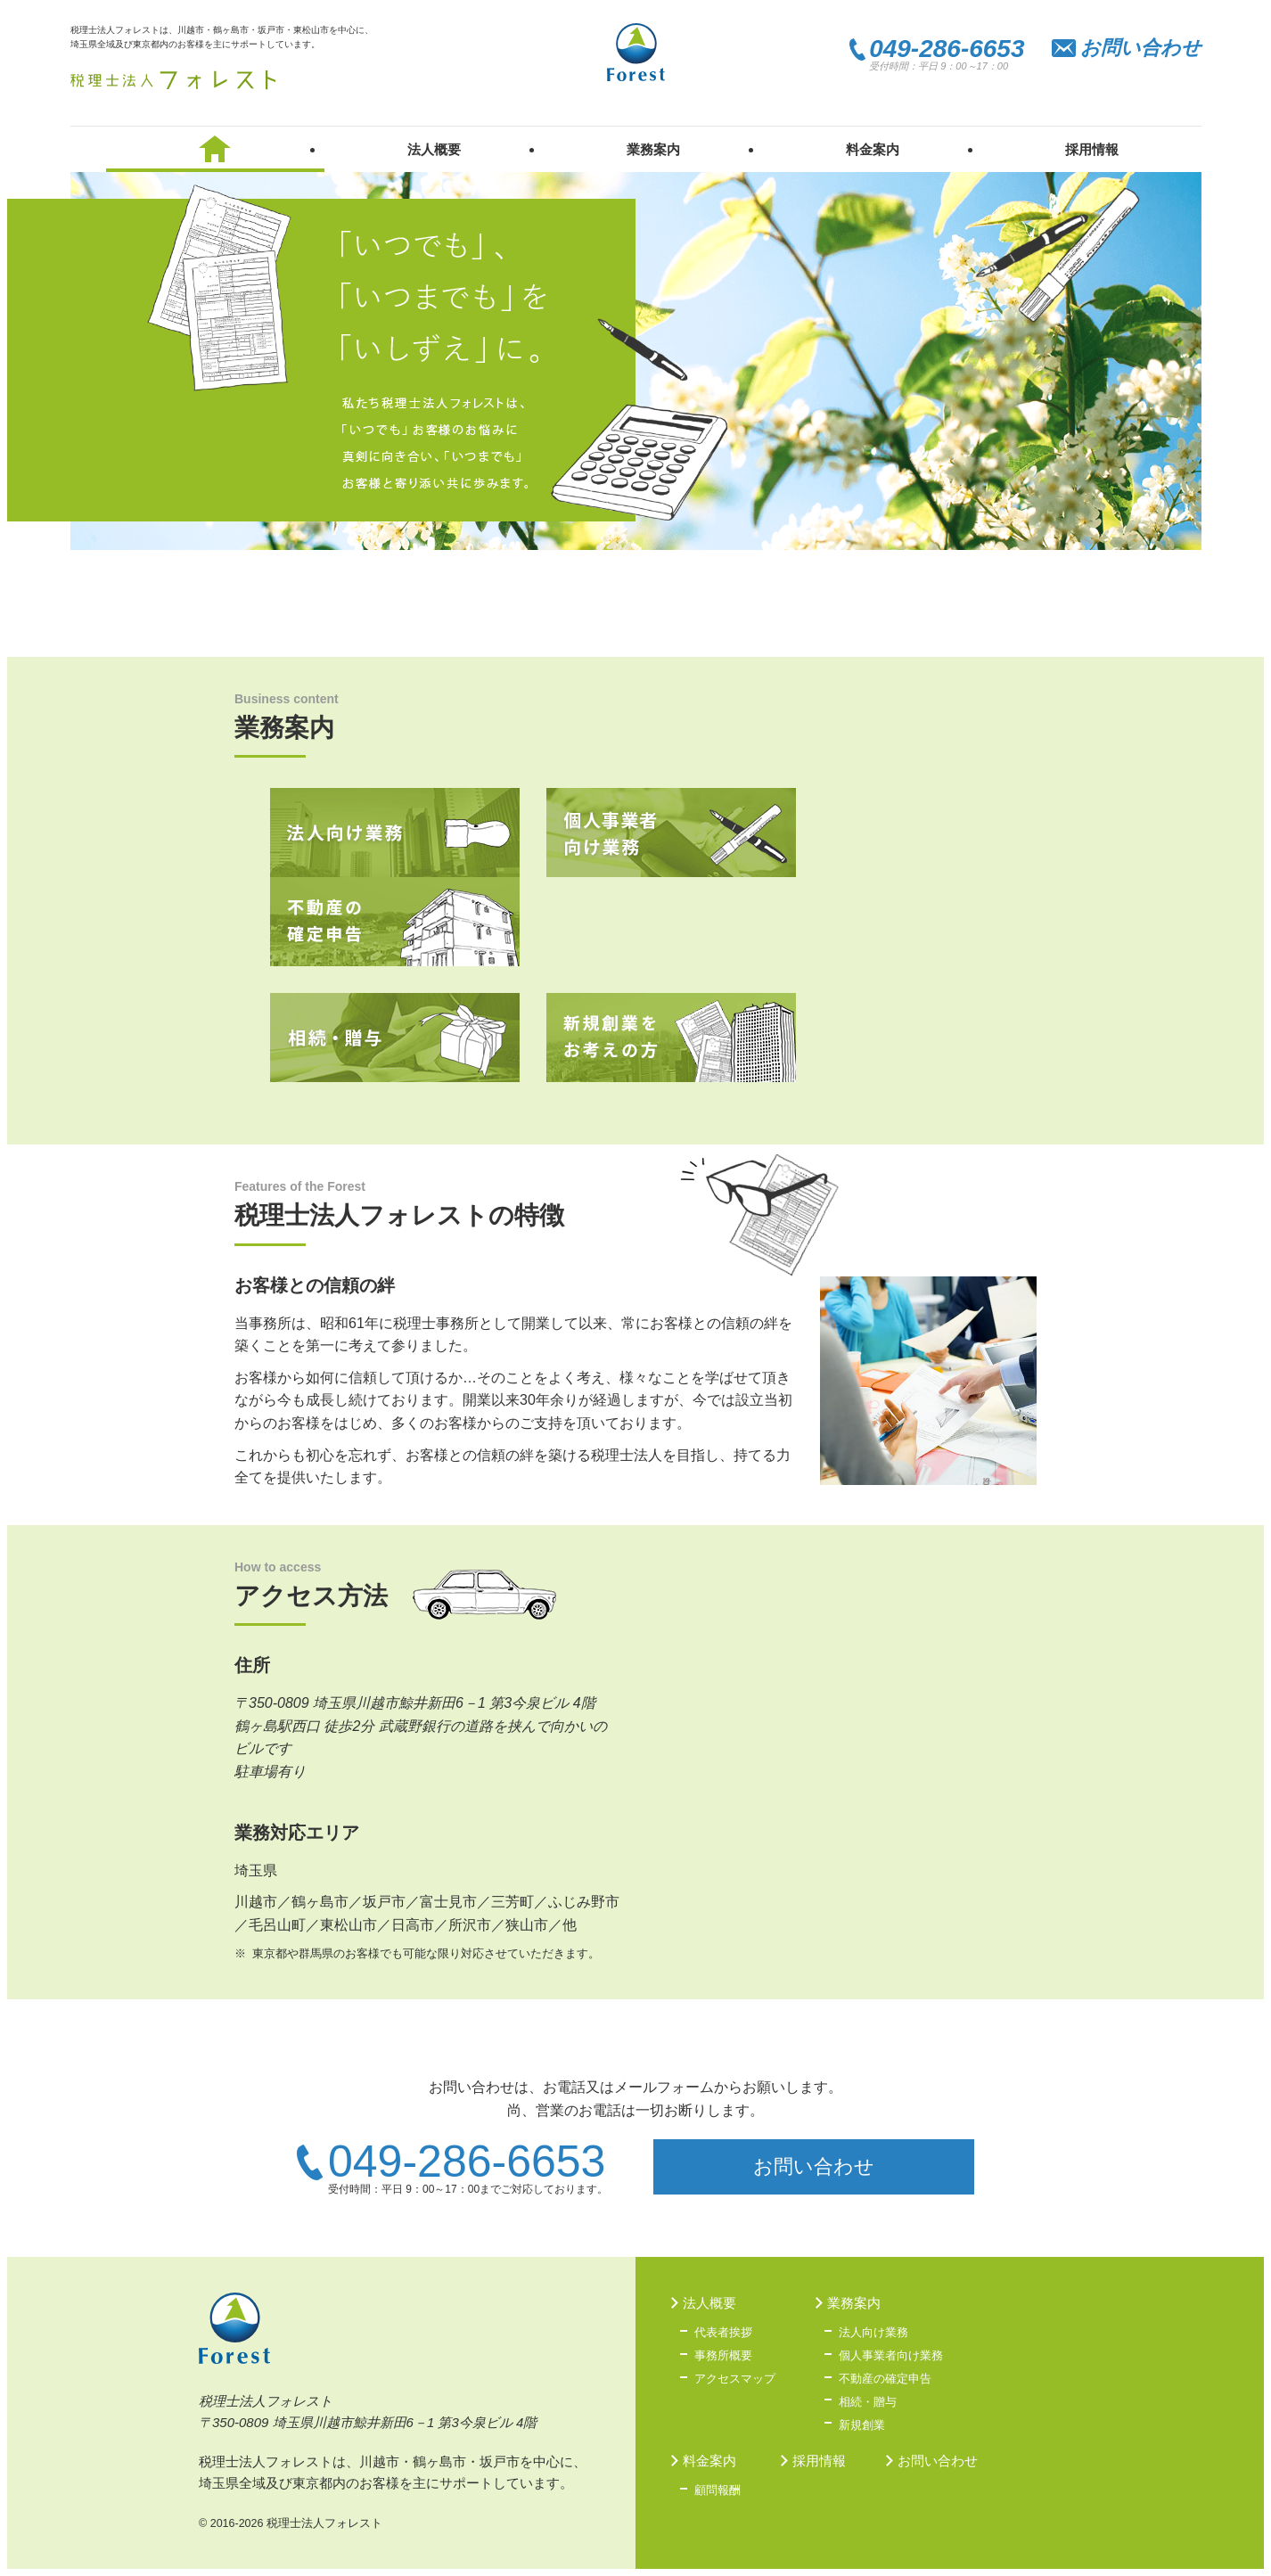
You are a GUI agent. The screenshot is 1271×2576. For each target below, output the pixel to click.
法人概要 (434, 149)
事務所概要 (723, 2355)
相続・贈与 (395, 1037)
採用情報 (1092, 149)
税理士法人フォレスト (172, 80)
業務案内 (653, 149)
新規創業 (862, 2425)
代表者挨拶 (723, 2332)
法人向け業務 (395, 832)
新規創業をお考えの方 (671, 1037)
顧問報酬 (717, 2490)
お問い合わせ (1140, 48)
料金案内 (872, 149)
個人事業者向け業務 (671, 832)
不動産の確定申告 (395, 921)
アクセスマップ (734, 2378)
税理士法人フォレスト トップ (215, 149)
